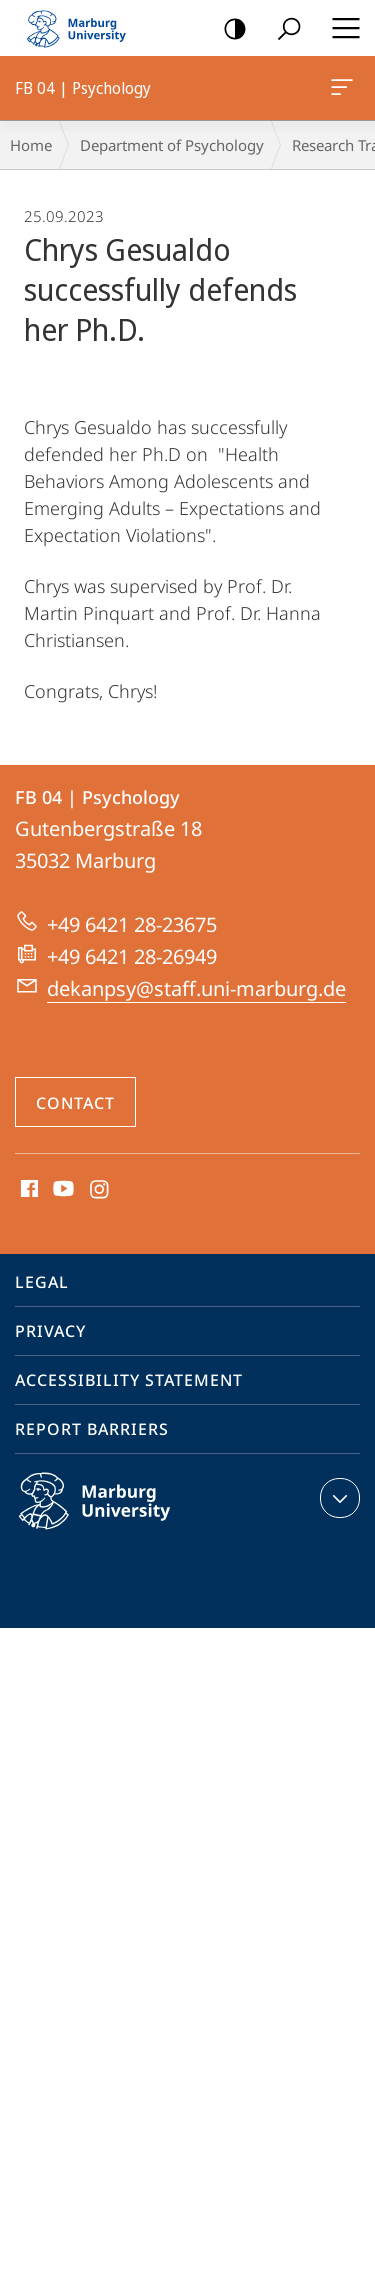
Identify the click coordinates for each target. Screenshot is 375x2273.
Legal (42, 1282)
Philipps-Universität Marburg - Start (85, 28)
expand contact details (337, 1498)
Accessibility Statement (129, 1380)
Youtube (61, 1190)
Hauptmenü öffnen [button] (340, 28)
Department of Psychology (172, 145)
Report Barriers (92, 1429)
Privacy (50, 1331)
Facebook (27, 1190)
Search (282, 29)
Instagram (100, 1190)
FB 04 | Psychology (340, 91)
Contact (75, 1103)
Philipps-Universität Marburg (116, 1517)
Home (31, 145)
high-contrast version (228, 29)
